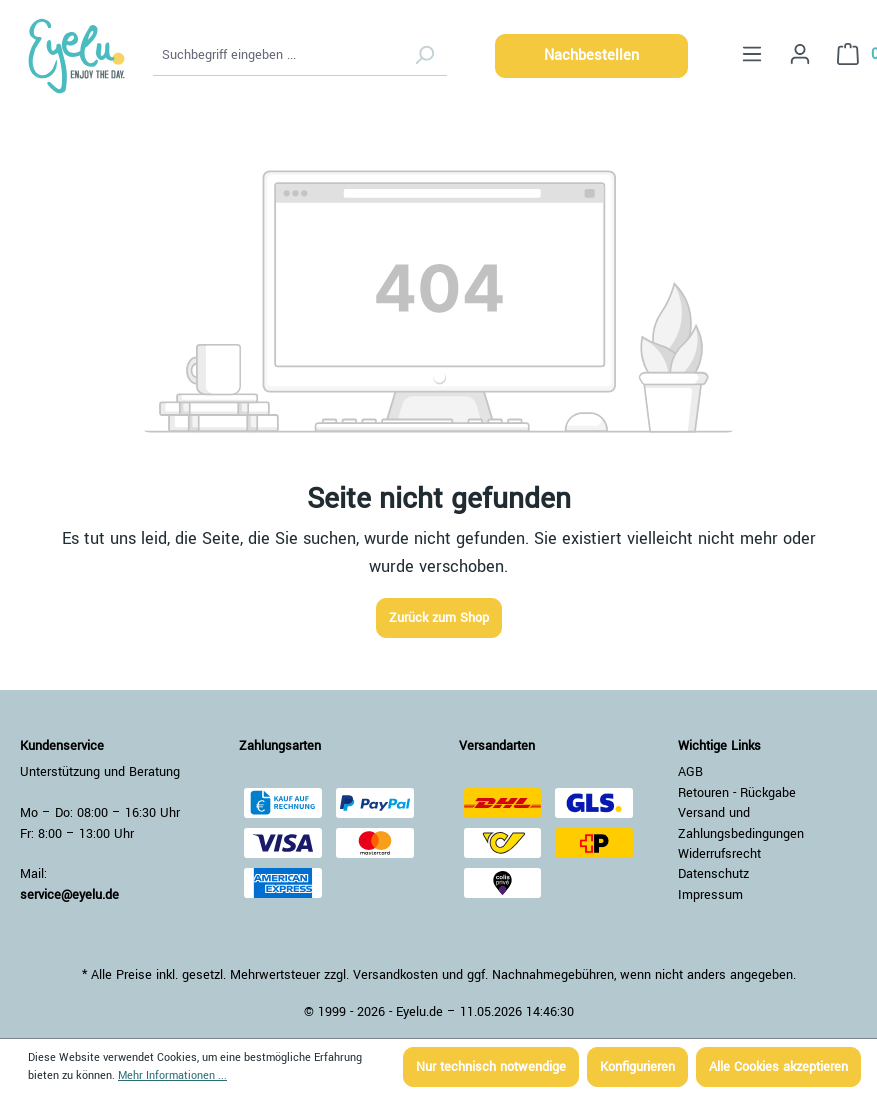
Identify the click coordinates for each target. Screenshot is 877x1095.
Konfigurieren (637, 1067)
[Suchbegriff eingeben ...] (277, 56)
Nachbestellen (591, 55)
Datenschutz (713, 874)
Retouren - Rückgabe (737, 793)
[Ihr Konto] (800, 54)
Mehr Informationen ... (172, 1075)
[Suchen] (424, 56)
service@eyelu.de (69, 895)
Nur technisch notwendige (491, 1067)
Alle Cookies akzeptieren (778, 1067)
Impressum (710, 895)
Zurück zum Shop (439, 618)
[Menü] (752, 54)
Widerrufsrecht (719, 854)
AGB (690, 772)
